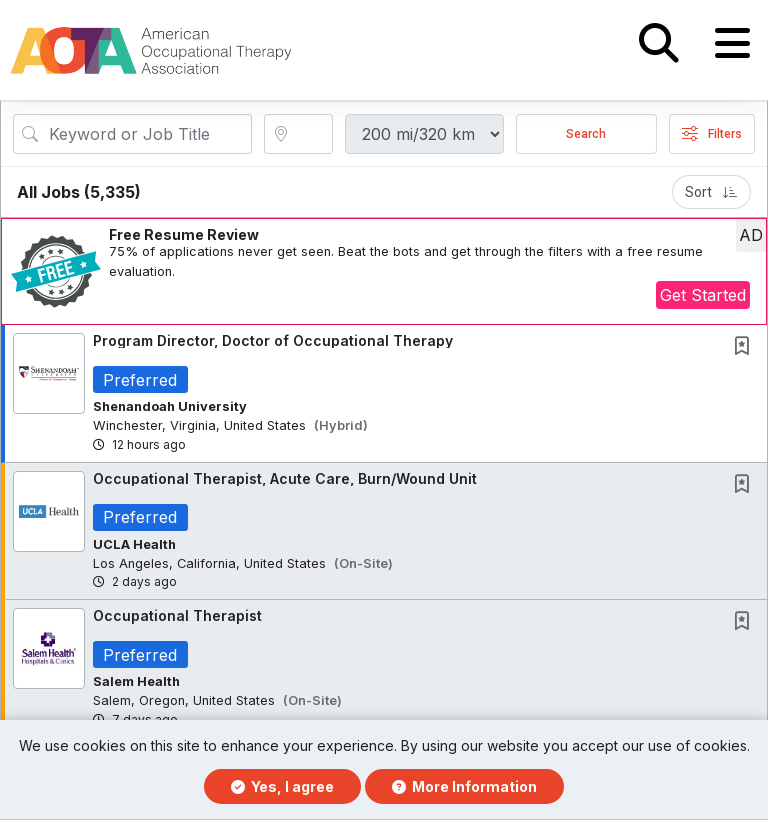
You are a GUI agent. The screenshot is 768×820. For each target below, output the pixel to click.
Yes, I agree (282, 786)
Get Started (703, 298)
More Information (464, 786)
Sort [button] (711, 195)
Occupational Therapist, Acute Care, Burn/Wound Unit (285, 481)
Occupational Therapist (177, 619)
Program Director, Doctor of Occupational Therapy (273, 343)
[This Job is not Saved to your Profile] (746, 350)
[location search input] (312, 137)
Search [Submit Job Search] (586, 137)
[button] (732, 44)
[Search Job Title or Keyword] (146, 137)
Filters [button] (712, 137)
